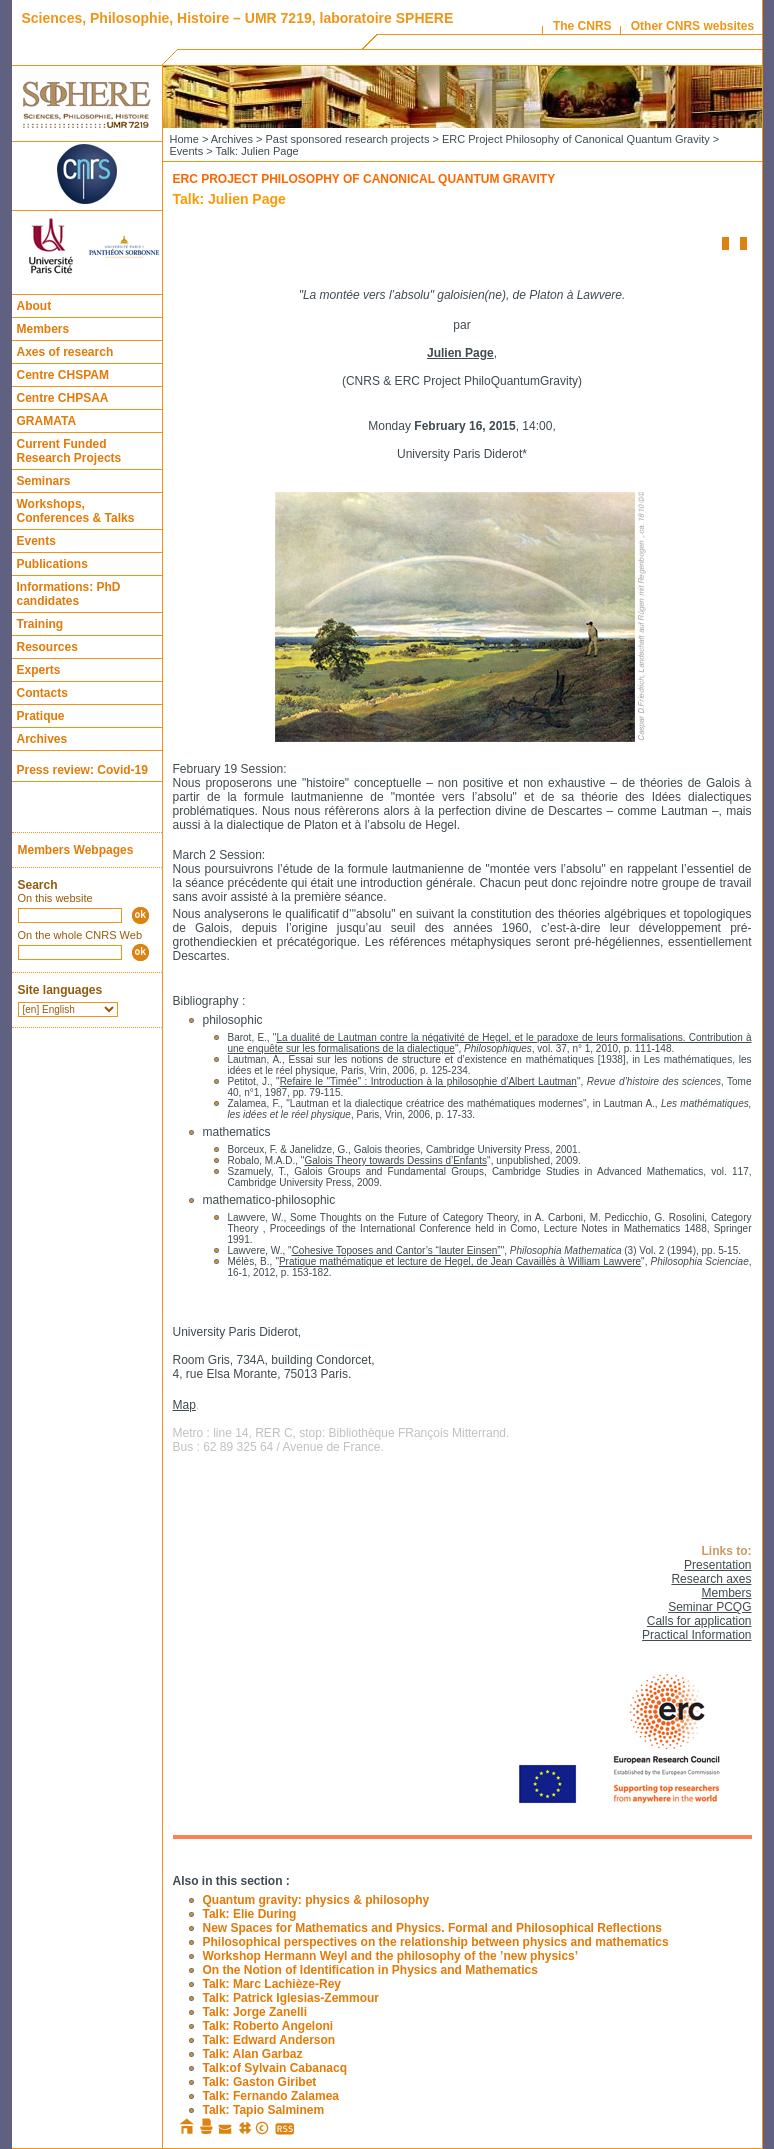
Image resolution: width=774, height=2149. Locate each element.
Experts (39, 670)
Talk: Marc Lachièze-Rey (272, 1984)
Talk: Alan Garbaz (253, 2054)
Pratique (41, 716)
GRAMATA (47, 421)
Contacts (42, 693)
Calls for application (699, 1621)
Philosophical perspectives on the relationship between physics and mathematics (436, 1942)
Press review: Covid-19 (82, 770)
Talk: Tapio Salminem (264, 2110)
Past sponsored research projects (348, 139)
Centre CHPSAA (63, 398)
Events (36, 541)
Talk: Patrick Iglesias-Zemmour (291, 1998)
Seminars (44, 481)
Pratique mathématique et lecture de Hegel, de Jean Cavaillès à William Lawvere (460, 1261)
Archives (42, 739)
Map (184, 1405)
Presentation (717, 1565)
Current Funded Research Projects (69, 451)
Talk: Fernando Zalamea (271, 2096)
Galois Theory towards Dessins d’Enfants (395, 1160)
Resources (47, 647)
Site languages (60, 990)
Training (40, 624)
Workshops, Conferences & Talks (76, 511)
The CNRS (582, 26)
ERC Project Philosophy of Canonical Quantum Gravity (576, 139)
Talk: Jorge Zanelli (255, 2012)
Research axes (711, 1579)
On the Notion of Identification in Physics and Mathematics (370, 1970)
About (34, 306)
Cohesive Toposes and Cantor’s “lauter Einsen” (396, 1250)
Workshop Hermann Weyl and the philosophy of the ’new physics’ (391, 1956)
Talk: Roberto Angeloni (268, 2026)
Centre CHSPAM (63, 375)
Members (43, 329)
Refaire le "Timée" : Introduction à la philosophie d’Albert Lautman (428, 1081)
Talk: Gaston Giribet (260, 2082)
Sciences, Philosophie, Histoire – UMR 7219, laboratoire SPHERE (238, 18)
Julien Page (460, 353)
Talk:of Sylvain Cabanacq (275, 2068)
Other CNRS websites (692, 26)
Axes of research (65, 352)
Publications (52, 564)
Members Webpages (76, 850)
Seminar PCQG (709, 1607)
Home (184, 139)
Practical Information (696, 1635)
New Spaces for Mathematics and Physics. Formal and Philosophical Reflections (432, 1928)
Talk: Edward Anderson (269, 2040)
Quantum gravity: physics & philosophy (316, 1900)
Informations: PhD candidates (69, 594)
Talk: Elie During (250, 1914)
